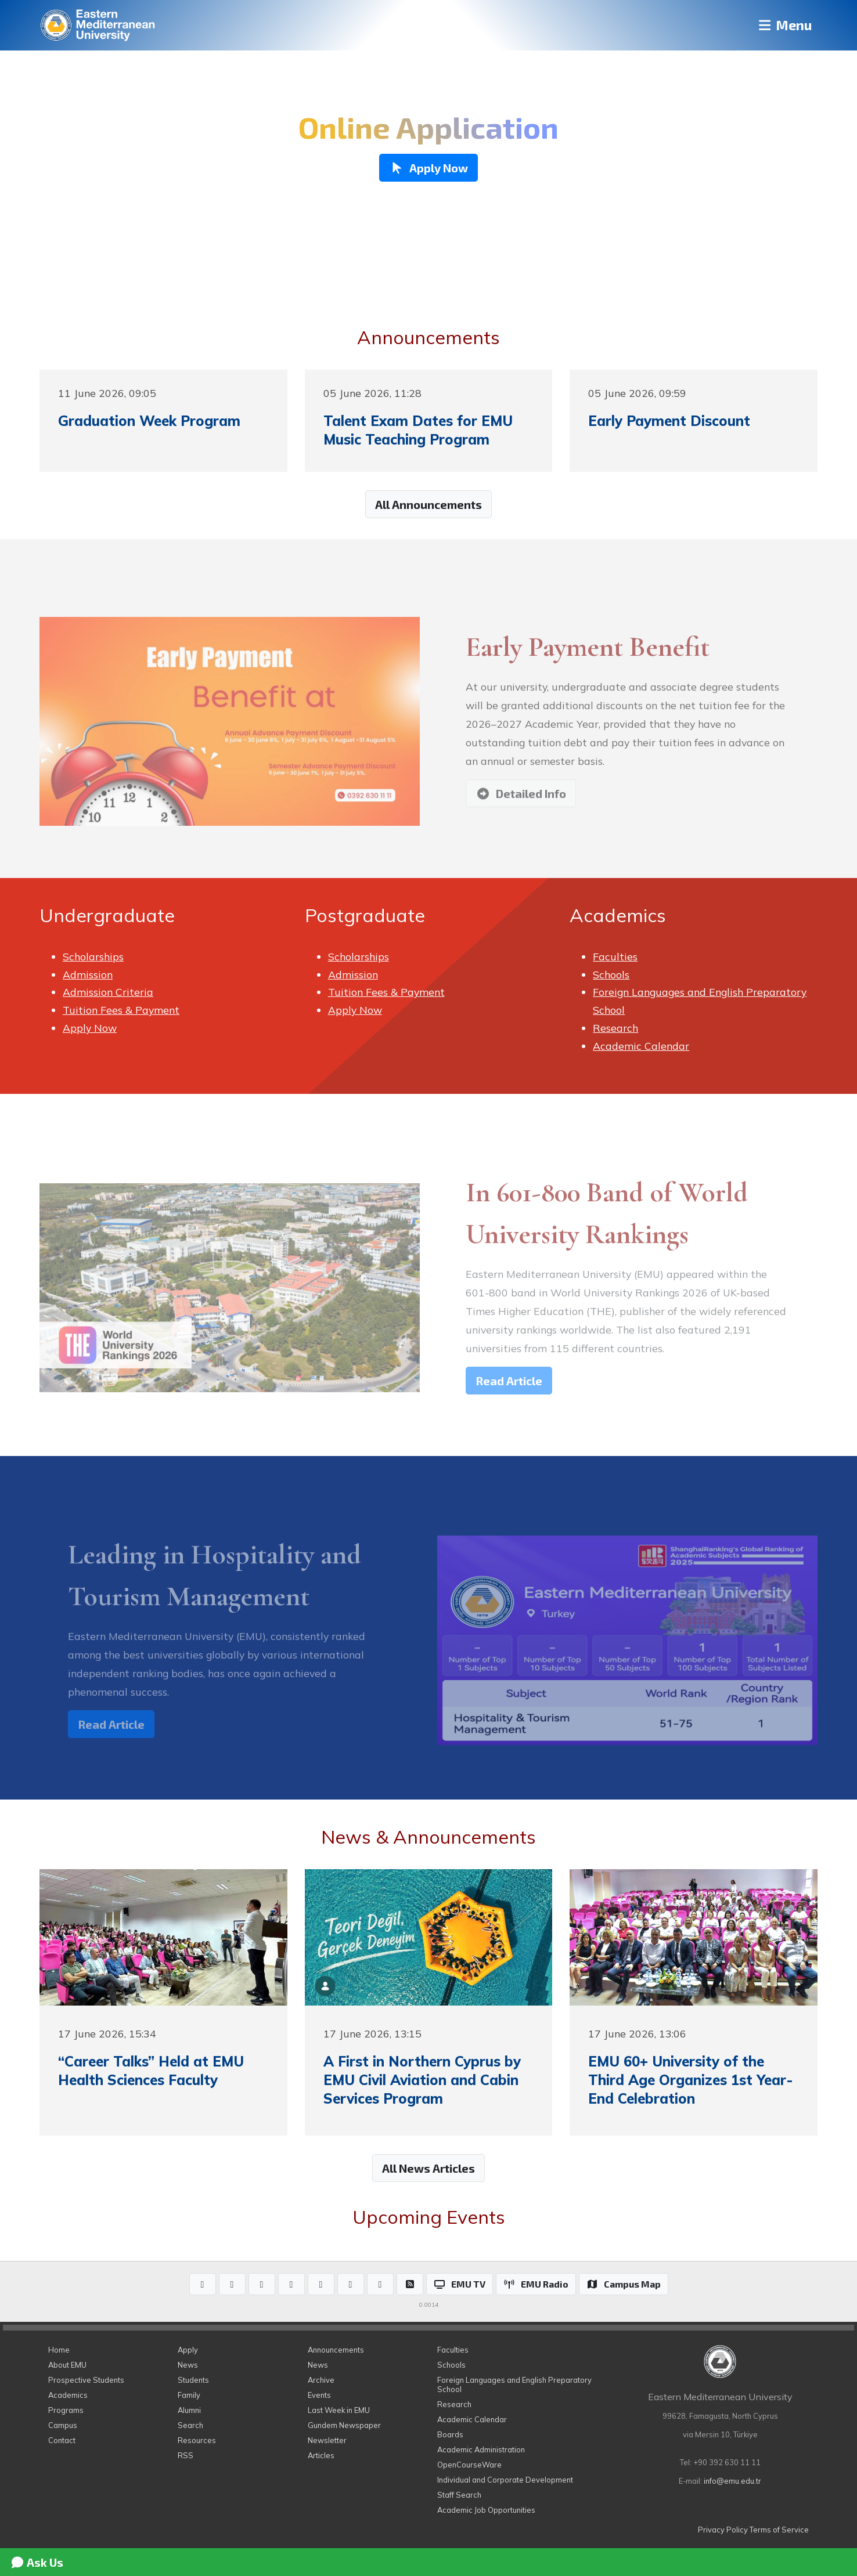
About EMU (67, 2364)
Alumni (189, 2410)
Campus (62, 2425)
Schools (611, 974)
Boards (450, 2434)
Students (193, 2379)
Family (189, 2395)
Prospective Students (86, 2379)
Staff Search (459, 2494)
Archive (321, 2379)
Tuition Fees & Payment (121, 1009)
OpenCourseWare (469, 2464)
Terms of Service (779, 2529)
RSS (185, 2455)
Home (59, 2349)
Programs (66, 2410)
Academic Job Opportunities (486, 2509)
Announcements (336, 2349)
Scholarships (93, 956)
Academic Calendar (641, 1045)
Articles (321, 2455)
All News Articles (428, 2168)
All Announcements (428, 504)
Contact (61, 2440)
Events (319, 2395)
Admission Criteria (108, 991)
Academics (68, 2395)
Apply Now (90, 1027)
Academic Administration (481, 2449)
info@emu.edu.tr (732, 2480)
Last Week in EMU (339, 2410)
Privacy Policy (723, 2529)
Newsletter (327, 2440)
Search (190, 2425)
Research (615, 1027)
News (188, 2364)
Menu (783, 25)
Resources (197, 2440)
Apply (188, 2349)
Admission (88, 974)
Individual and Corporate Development (505, 2479)
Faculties (615, 956)
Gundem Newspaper (344, 2425)
